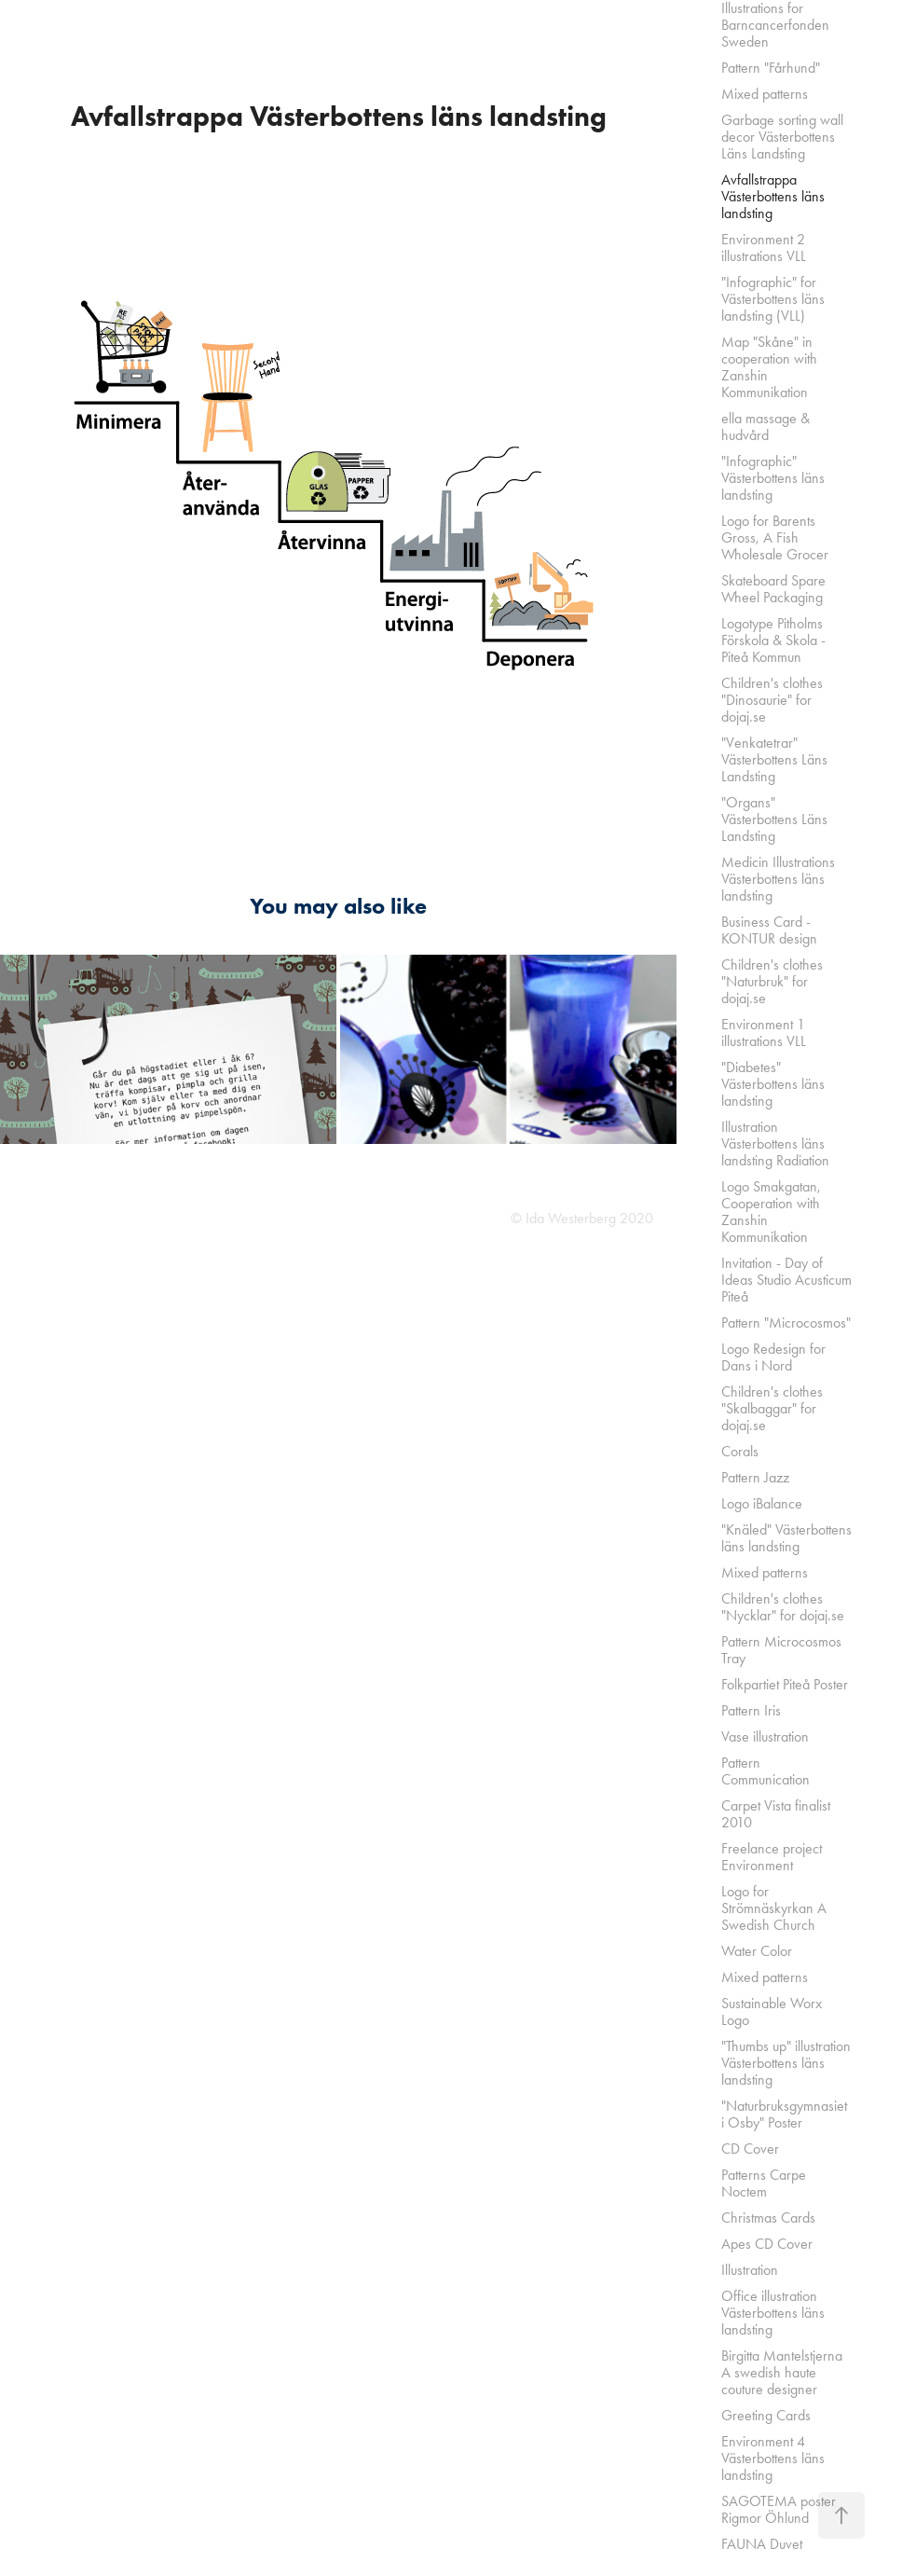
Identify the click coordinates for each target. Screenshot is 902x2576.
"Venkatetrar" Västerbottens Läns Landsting (774, 759)
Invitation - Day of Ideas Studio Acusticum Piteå (786, 1279)
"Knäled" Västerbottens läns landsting (786, 1538)
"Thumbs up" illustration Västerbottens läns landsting (786, 2062)
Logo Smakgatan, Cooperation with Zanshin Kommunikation (771, 1212)
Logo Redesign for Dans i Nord (773, 1357)
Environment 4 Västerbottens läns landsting (773, 2458)
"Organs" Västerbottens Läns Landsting (774, 819)
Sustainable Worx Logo (771, 2011)
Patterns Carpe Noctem (763, 2183)
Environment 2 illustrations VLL (763, 247)
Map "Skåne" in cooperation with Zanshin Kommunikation (769, 367)
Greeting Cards (766, 2415)
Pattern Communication (765, 1771)
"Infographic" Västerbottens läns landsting (773, 477)
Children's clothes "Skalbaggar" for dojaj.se (772, 1408)
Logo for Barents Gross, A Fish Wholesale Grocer (774, 537)
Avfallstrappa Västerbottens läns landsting (773, 196)
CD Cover (750, 2148)
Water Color (756, 1951)
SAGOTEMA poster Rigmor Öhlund (778, 2509)
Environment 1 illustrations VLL (763, 1032)
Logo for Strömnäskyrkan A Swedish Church (774, 1908)
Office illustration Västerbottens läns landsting (773, 2312)
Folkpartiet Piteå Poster (784, 1684)
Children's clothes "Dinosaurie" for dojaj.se (772, 699)
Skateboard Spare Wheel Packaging (773, 589)
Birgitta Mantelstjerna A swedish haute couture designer (781, 2372)
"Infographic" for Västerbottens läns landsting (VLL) (773, 298)
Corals (739, 1451)
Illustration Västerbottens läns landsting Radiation (775, 1143)
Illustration (749, 2270)
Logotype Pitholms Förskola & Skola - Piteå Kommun (773, 640)
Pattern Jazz (755, 1477)
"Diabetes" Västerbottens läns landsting (773, 1083)
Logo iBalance (761, 1503)
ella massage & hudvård (765, 426)
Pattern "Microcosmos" (786, 1322)
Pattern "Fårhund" (770, 67)
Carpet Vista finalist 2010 (775, 1814)
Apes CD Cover (767, 2243)
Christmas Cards (768, 2217)
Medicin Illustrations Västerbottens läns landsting (778, 878)
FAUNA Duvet (761, 2544)
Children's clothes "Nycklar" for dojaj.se (782, 1607)
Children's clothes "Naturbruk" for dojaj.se (772, 981)
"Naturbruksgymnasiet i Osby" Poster (784, 2114)
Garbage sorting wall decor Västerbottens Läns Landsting (782, 136)
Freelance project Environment (771, 1856)
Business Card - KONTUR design (769, 930)
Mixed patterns (764, 94)
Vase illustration (765, 1736)
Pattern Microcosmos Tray (781, 1649)
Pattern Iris (751, 1710)
